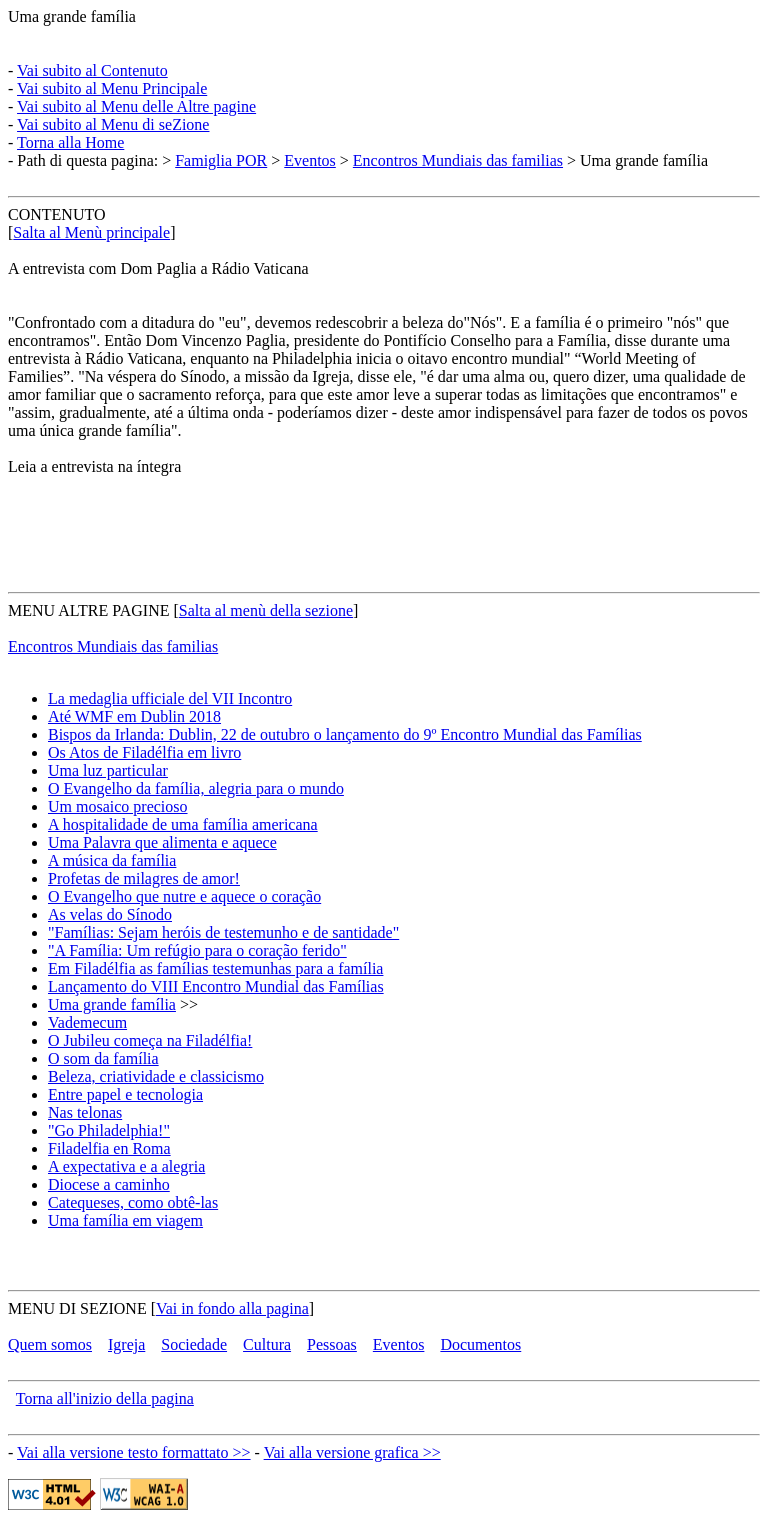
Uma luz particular (108, 770)
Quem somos (50, 1344)
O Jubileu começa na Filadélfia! (150, 1040)
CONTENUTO (56, 214)
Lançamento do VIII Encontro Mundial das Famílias (216, 986)
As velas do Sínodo (110, 914)
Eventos (310, 160)
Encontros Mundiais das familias (458, 160)
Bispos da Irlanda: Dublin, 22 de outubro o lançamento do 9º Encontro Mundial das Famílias (345, 734)
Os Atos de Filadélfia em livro (144, 752)
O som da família (103, 1058)
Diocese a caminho (109, 1184)
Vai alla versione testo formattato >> (134, 1452)
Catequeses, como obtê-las (133, 1202)
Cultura (267, 1344)
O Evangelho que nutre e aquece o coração (184, 896)
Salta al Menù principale (91, 232)
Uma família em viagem (125, 1220)
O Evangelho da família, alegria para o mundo (196, 788)
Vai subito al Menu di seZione (113, 124)
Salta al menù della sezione (266, 610)
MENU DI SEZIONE (77, 1308)
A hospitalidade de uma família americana (183, 824)
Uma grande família (72, 16)
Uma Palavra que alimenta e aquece (162, 842)
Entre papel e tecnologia (125, 1094)
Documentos (480, 1344)
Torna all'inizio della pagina (105, 1398)
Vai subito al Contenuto (92, 70)
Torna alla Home (70, 142)
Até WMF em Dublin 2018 (134, 716)
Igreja (126, 1344)
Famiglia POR (221, 160)
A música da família (112, 860)
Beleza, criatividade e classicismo (156, 1076)
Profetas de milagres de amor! (144, 878)
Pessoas (332, 1344)
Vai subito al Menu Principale (112, 88)
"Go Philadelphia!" (109, 1130)
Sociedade (194, 1344)
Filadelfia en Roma (109, 1148)
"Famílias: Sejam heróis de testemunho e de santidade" (223, 932)
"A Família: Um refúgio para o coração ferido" (197, 950)
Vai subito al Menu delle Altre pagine (136, 106)
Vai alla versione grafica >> (352, 1452)
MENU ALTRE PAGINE (89, 610)
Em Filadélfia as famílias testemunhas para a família (215, 968)
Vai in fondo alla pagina (232, 1308)
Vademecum (87, 1022)
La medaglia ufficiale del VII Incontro (170, 698)
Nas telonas (85, 1112)
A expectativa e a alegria (126, 1166)
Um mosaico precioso (118, 806)
